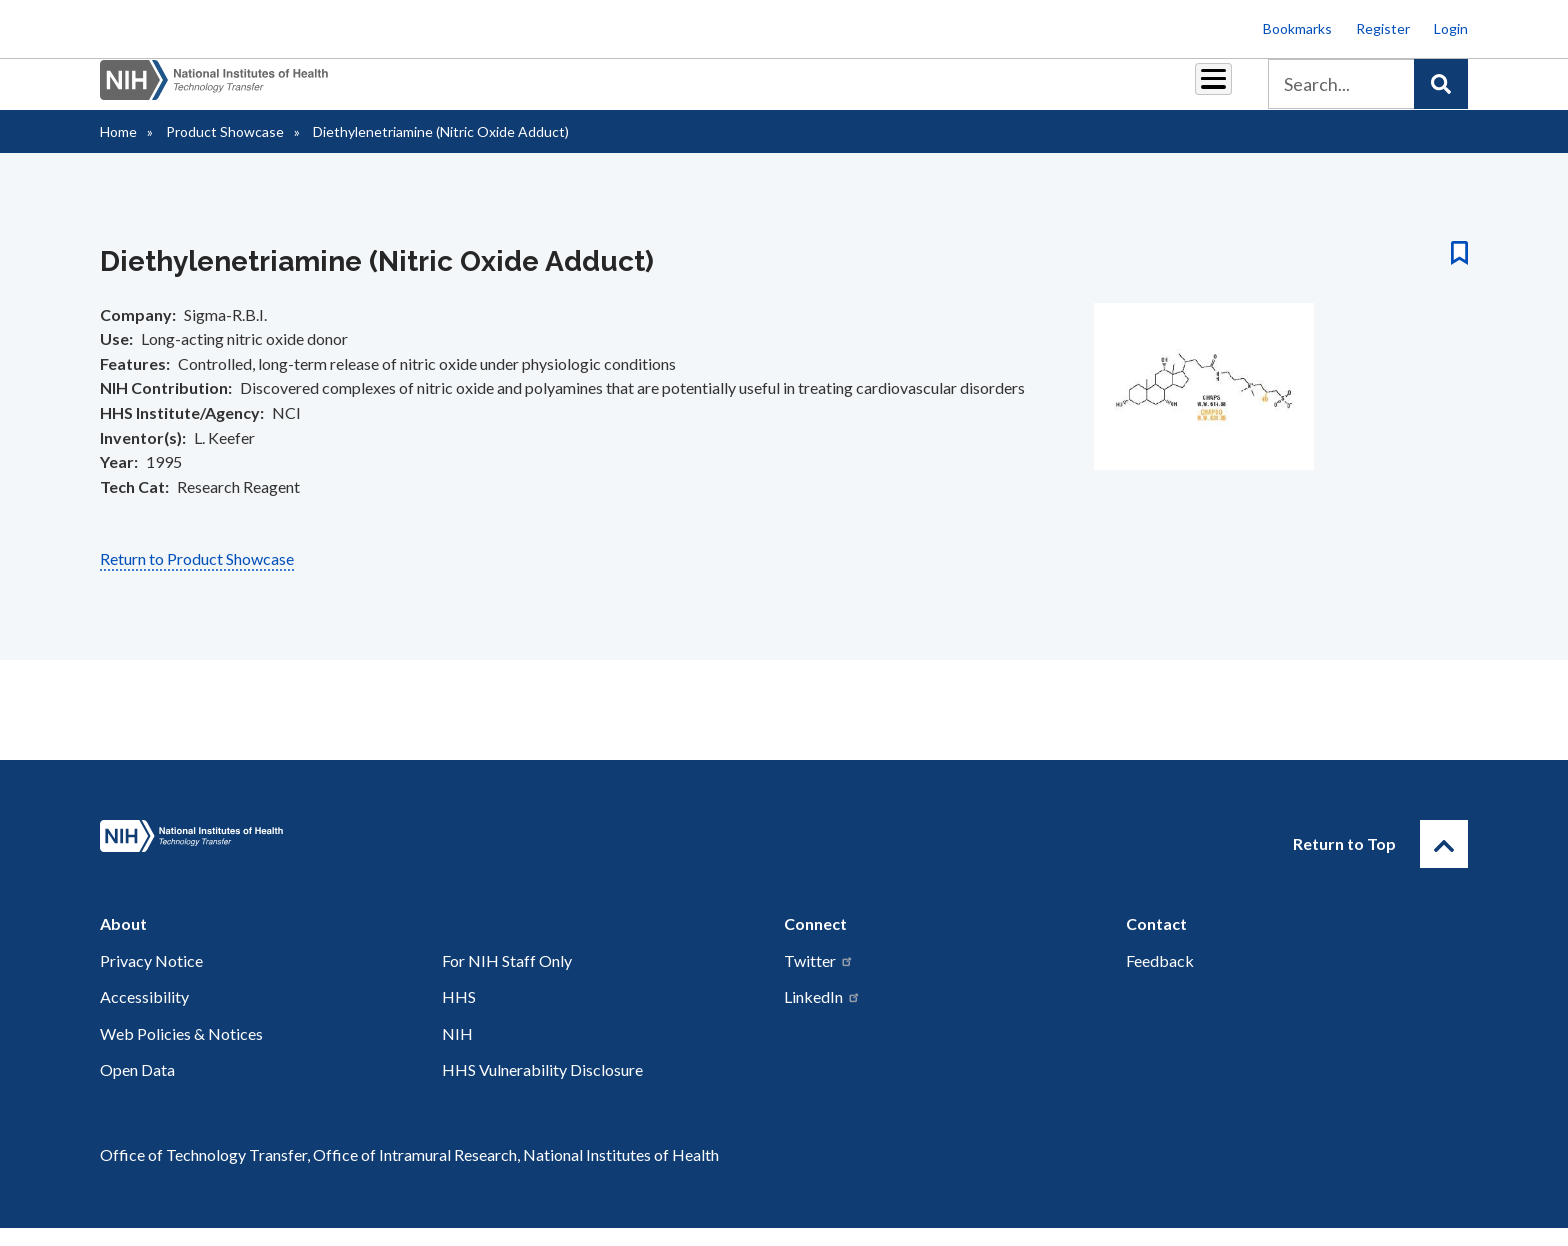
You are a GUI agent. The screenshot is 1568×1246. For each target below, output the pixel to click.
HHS (459, 1014)
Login (1451, 28)
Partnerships (648, 91)
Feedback (1160, 978)
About (1195, 91)
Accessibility (144, 1014)
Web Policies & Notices (181, 1051)
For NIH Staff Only (507, 978)
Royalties (754, 91)
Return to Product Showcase (197, 576)
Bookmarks (1297, 28)
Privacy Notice (151, 978)
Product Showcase (225, 149)
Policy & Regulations (1073, 91)
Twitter (819, 978)
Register (1383, 28)
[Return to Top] (1444, 862)
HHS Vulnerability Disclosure (542, 1087)
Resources (938, 91)
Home (118, 149)
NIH (457, 1051)
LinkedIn (822, 1014)
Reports (845, 91)
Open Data (137, 1087)
